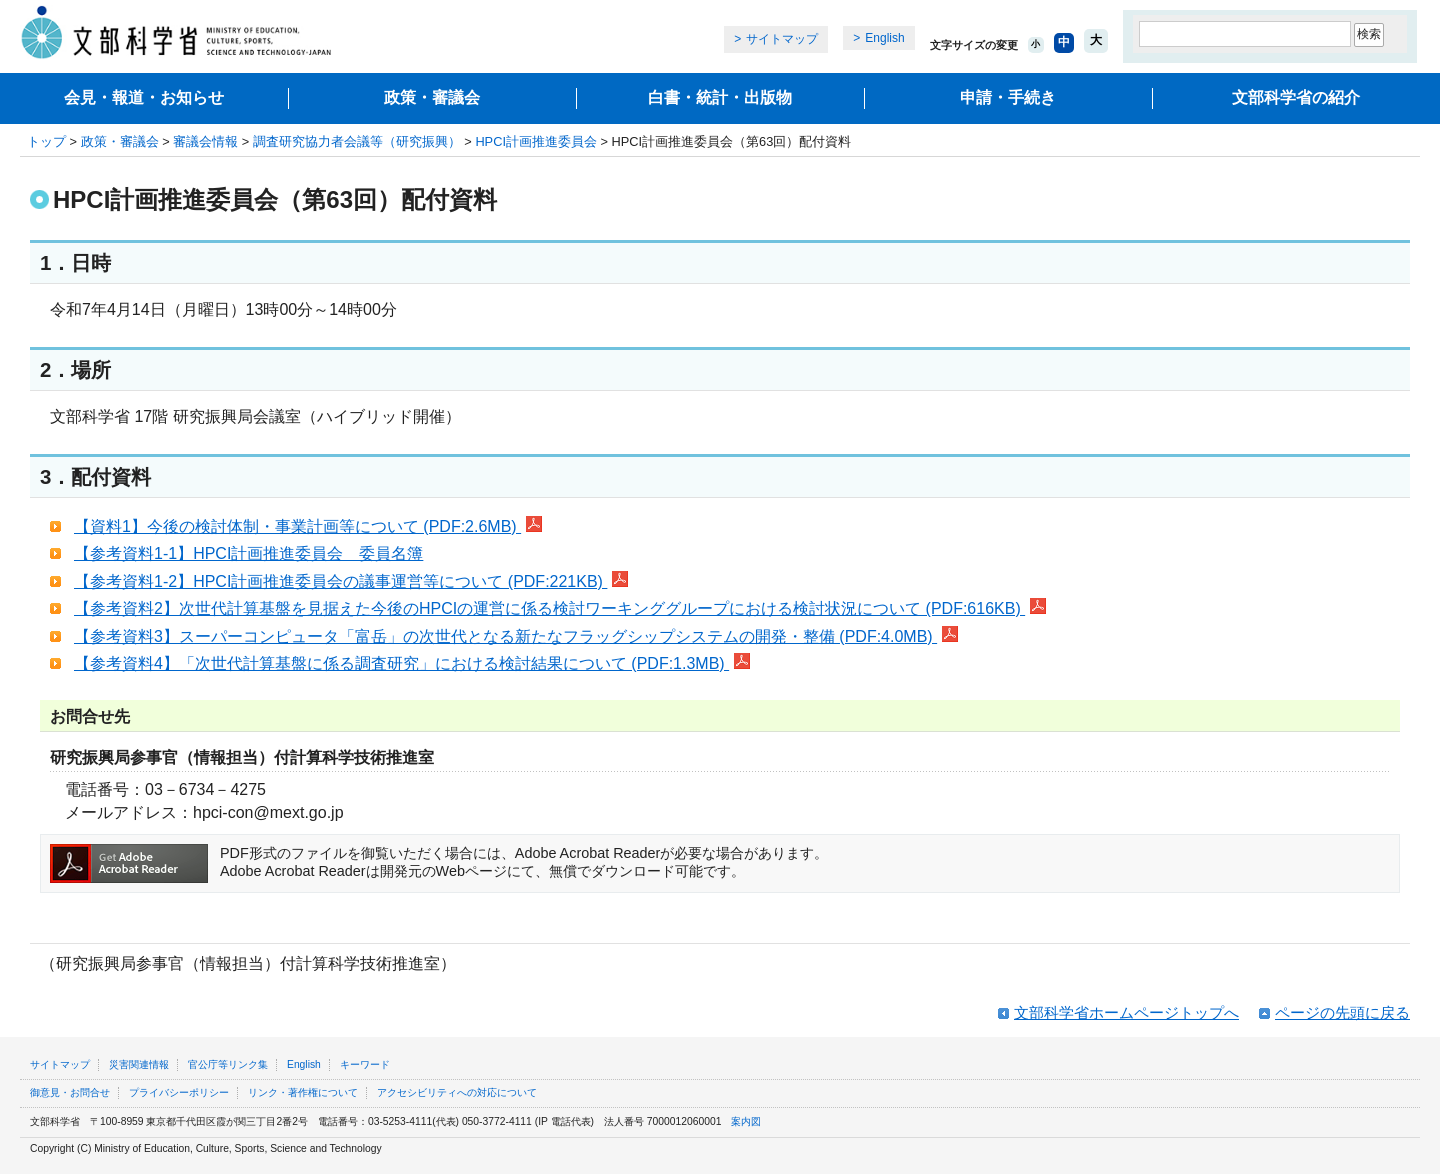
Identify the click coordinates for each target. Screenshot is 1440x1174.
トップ (46, 141)
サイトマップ (782, 39)
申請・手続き (1008, 97)
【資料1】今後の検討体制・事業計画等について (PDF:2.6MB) (308, 526)
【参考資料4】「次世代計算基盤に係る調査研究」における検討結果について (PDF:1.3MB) (412, 663)
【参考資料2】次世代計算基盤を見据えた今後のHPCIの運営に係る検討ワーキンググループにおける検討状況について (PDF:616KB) (560, 608)
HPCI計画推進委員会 (536, 141)
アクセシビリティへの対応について (457, 1092)
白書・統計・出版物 (720, 97)
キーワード (365, 1064)
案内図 (746, 1121)
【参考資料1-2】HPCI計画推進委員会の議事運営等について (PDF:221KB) (351, 581)
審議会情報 (205, 141)
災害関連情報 (139, 1064)
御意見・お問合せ (70, 1092)
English (884, 38)
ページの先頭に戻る (1342, 1012)
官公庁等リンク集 (228, 1064)
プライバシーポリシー (179, 1092)
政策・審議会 (432, 97)
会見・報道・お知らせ (144, 97)
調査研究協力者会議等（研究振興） (357, 141)
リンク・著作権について (303, 1092)
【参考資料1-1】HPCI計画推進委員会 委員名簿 (248, 553)
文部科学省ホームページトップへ (1126, 1012)
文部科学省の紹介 (1296, 97)
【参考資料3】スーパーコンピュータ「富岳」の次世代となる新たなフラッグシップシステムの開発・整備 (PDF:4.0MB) (516, 636)
